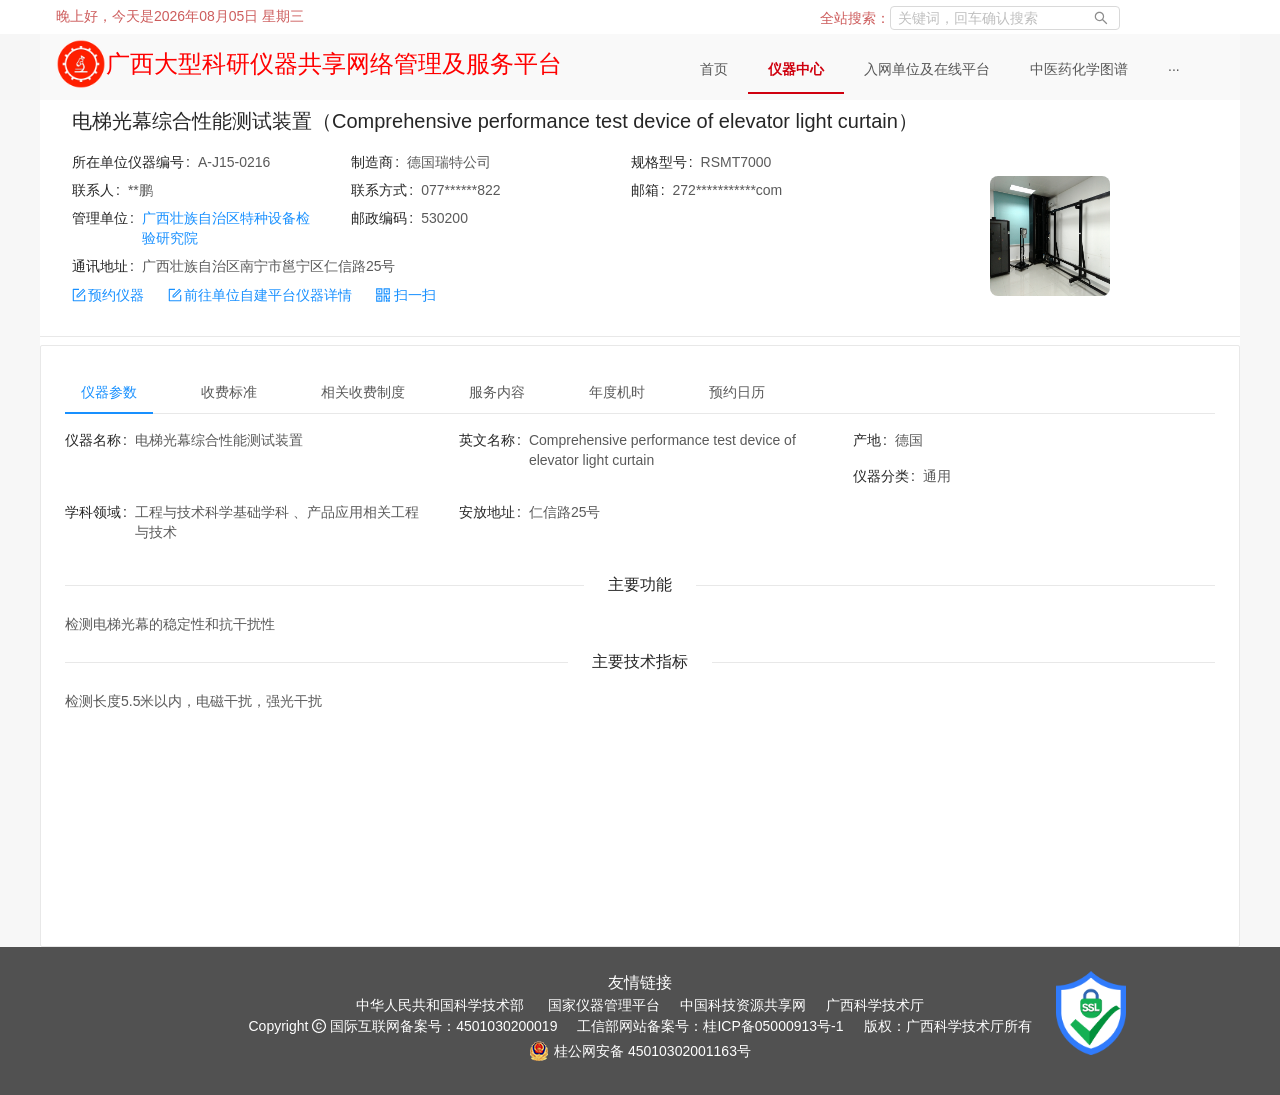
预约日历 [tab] (737, 392)
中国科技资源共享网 (743, 1005)
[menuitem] (714, 70)
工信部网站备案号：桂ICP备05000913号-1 (710, 1026)
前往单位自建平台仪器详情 (260, 295)
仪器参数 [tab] (109, 392)
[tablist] (640, 392)
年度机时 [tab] (617, 392)
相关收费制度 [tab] (363, 392)
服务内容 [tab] (497, 392)
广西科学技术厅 (875, 1005)
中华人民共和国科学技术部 (440, 1005)
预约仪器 (108, 295)
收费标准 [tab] (229, 392)
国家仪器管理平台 (604, 1005)
